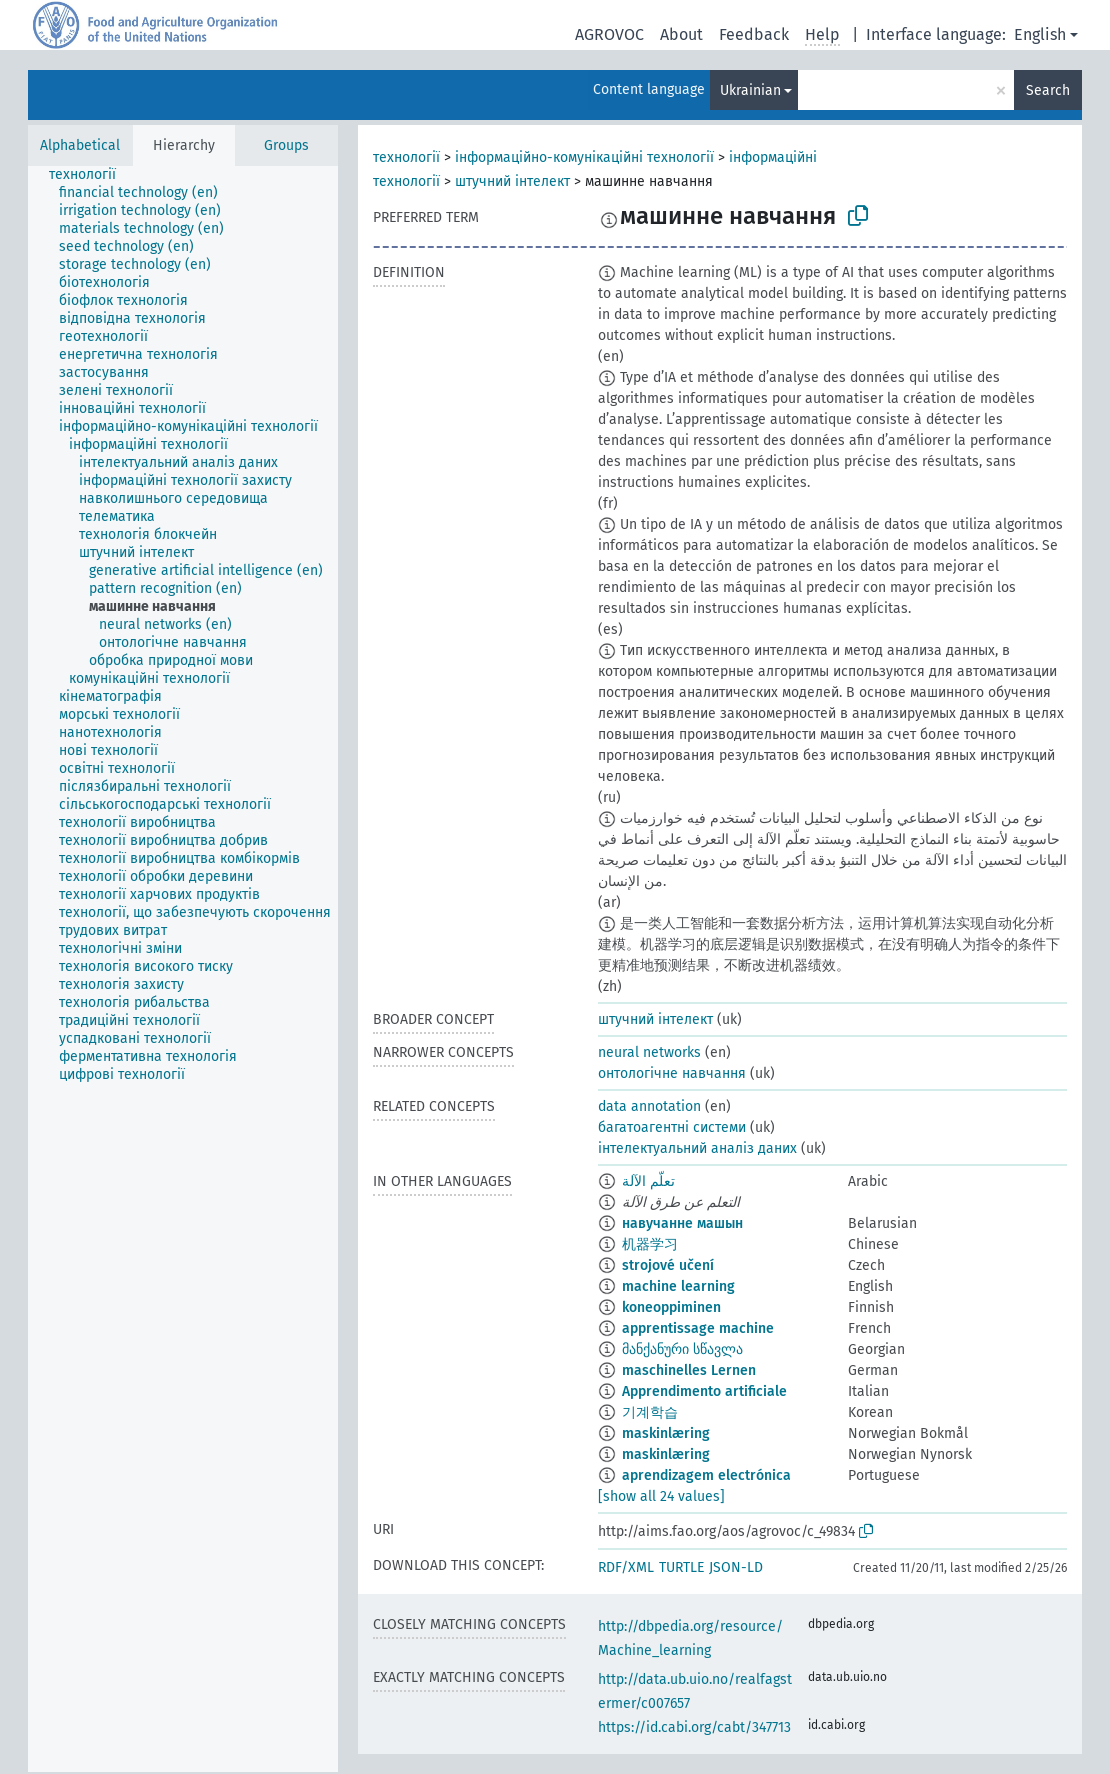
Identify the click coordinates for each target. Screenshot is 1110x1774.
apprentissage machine (698, 1328)
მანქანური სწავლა (682, 1349)
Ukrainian (750, 90)
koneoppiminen (671, 1307)
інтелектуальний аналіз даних (697, 1148)
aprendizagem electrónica (706, 1475)
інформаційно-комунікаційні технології (584, 157)
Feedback (754, 34)
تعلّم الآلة (648, 1181)
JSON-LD (736, 1567)
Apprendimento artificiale (704, 1391)
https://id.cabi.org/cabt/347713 (694, 1727)
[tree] (183, 969)
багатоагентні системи (672, 1127)
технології (406, 157)
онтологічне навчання (672, 1073)
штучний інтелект (512, 181)
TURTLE (681, 1567)
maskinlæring (666, 1433)
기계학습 (650, 1412)
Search (1048, 90)
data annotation (649, 1106)
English (1040, 34)
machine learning (678, 1286)
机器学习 (650, 1244)
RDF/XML (626, 1567)
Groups (286, 145)
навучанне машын (682, 1223)
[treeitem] (91, 175)
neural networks (649, 1052)
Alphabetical (80, 145)
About (681, 34)
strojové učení (668, 1265)
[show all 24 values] (661, 1496)
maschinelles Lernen (689, 1370)
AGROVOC (609, 34)
